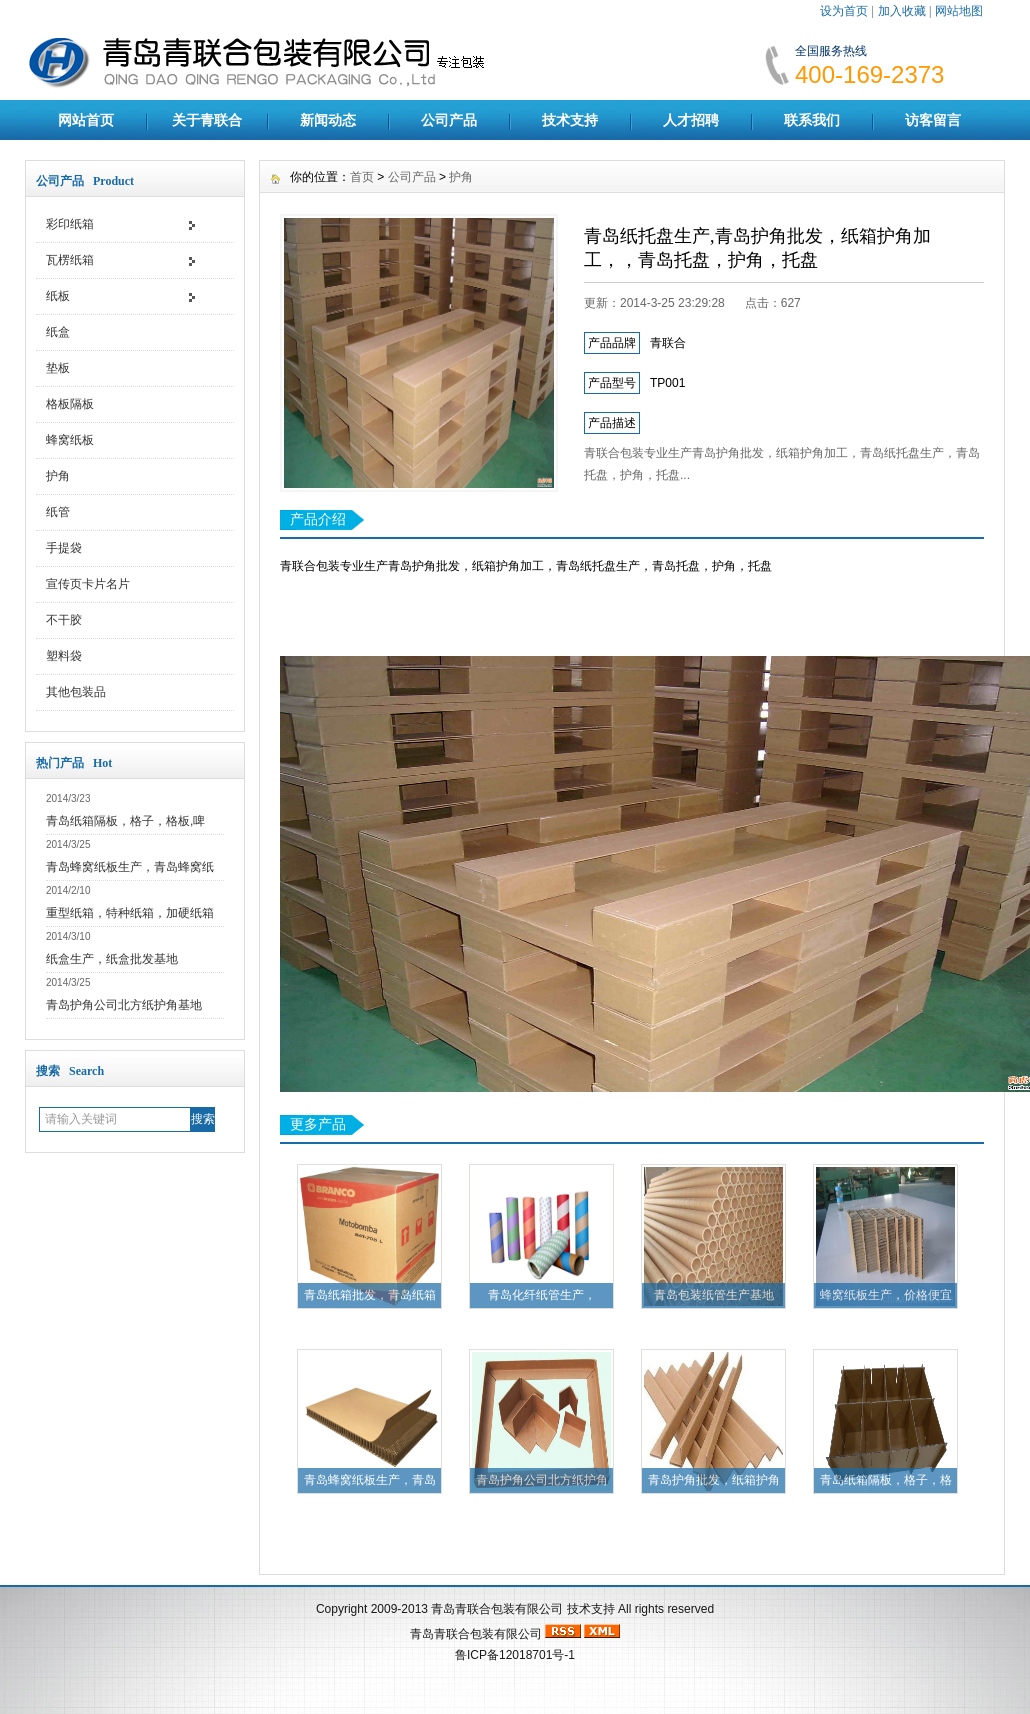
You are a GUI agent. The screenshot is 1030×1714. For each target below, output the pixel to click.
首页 (362, 177)
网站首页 (86, 120)
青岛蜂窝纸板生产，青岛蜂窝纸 (130, 867)
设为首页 (844, 11)
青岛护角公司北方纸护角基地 (124, 1005)
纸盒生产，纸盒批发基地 (112, 959)
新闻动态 (328, 120)
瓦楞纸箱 (70, 260)
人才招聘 (691, 120)
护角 (58, 476)
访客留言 (933, 120)
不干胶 (64, 620)
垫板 (58, 368)
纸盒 (58, 332)
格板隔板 (70, 404)
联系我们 (812, 120)
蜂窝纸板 (70, 440)
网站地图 (959, 11)
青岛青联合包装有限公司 (497, 1609)
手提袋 (64, 548)
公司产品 (449, 120)
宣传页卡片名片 (88, 584)
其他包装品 (76, 692)
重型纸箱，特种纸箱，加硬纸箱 (130, 913)
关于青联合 (207, 120)
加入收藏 (902, 11)
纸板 (58, 296)
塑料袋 (64, 656)
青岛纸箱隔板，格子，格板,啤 (125, 821)
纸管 (58, 512)
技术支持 (570, 120)
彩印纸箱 (70, 224)
